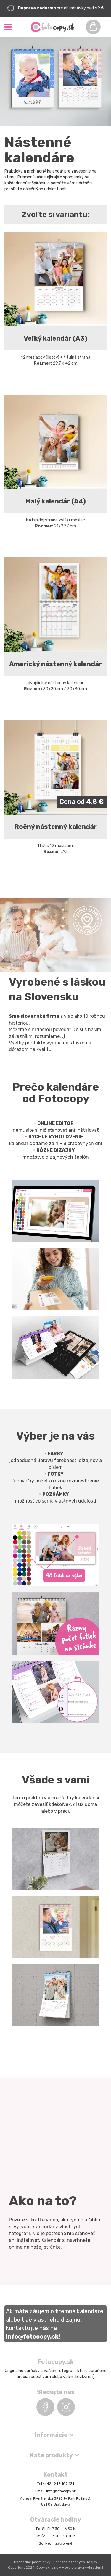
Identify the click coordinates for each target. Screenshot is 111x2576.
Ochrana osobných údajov (75, 2562)
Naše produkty (51, 2455)
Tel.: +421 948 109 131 (55, 2484)
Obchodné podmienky (32, 2562)
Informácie (51, 2434)
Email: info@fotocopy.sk (55, 2491)
